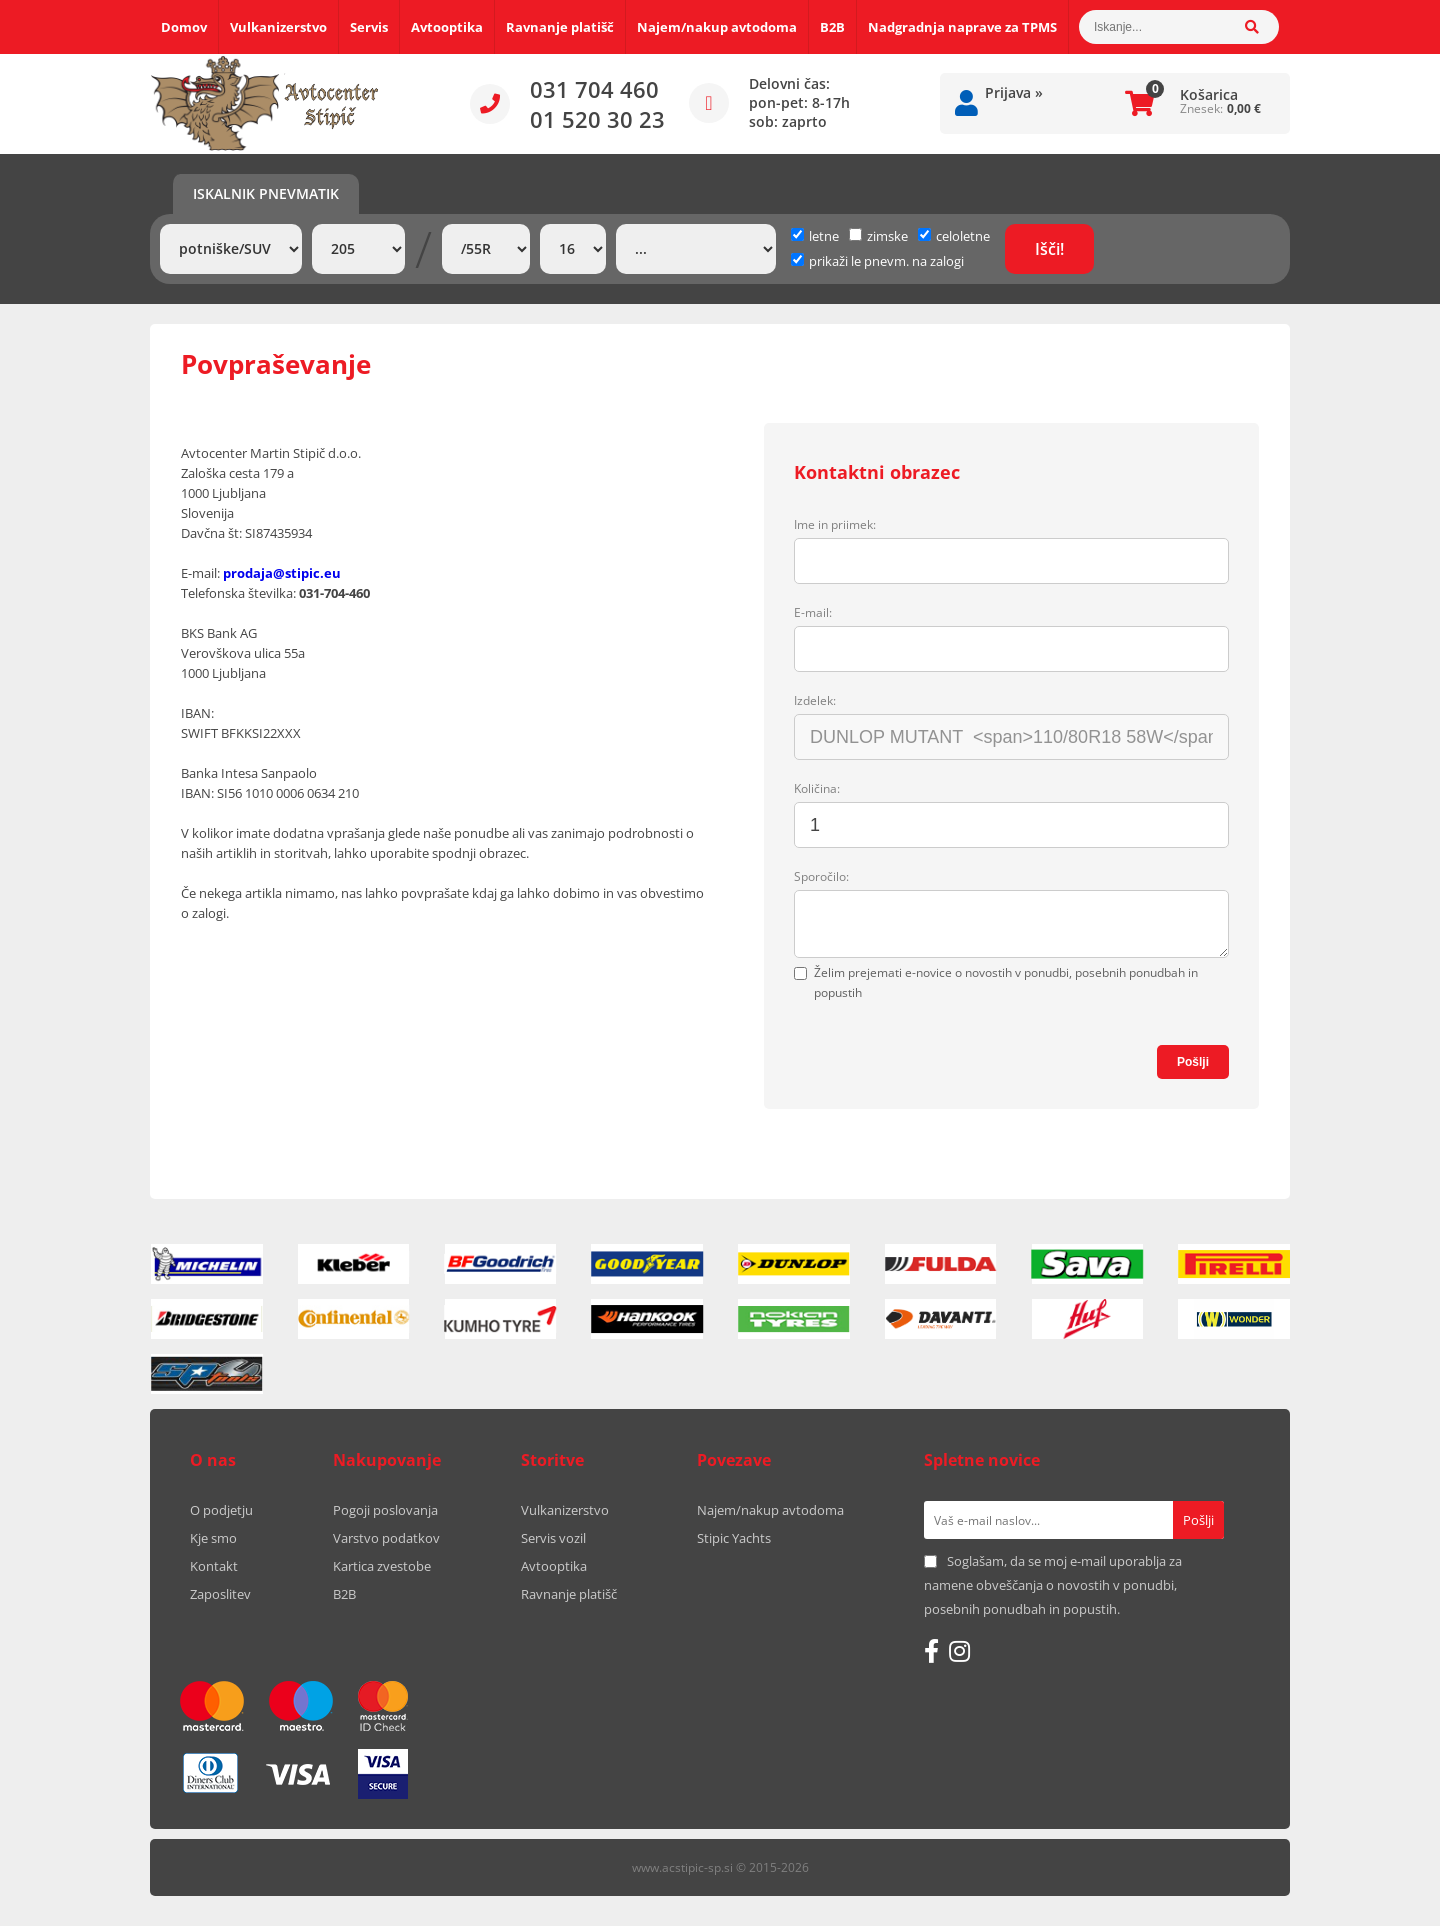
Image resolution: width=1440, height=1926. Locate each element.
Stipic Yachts (734, 1538)
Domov (184, 27)
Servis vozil (553, 1538)
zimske (878, 236)
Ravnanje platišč (560, 27)
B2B (832, 27)
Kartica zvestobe (382, 1566)
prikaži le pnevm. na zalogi (886, 261)
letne (815, 236)
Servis (369, 27)
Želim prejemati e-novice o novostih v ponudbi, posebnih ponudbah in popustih (1006, 982)
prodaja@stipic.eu (282, 573)
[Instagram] (959, 1651)
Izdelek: (815, 700)
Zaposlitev (220, 1594)
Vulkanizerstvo (278, 27)
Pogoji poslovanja (385, 1510)
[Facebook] (931, 1651)
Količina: (817, 788)
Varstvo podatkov (386, 1538)
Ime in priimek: (835, 524)
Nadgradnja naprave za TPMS (962, 27)
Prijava (1014, 92)
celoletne (954, 236)
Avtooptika (447, 27)
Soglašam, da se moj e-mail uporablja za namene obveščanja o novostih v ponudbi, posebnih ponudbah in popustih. (1053, 1585)
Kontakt (214, 1566)
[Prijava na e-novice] (1198, 1520)
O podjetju (221, 1510)
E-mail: (813, 612)
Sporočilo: (821, 876)
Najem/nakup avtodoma (717, 27)
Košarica (1209, 94)
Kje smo (213, 1538)
